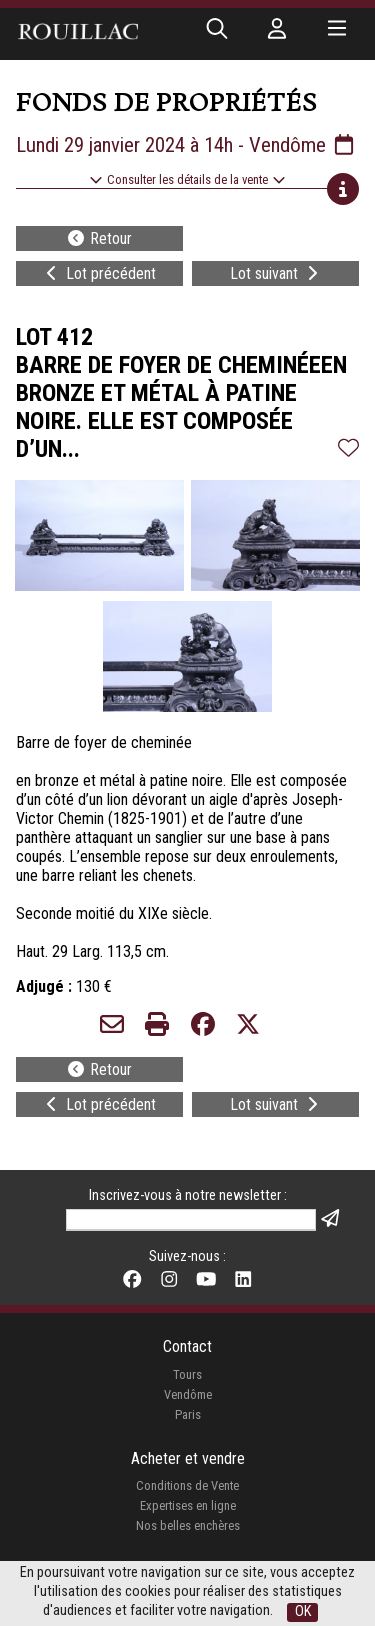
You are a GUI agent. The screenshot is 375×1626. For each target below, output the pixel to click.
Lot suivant (276, 273)
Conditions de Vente (187, 1485)
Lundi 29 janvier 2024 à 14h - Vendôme (186, 145)
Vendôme (188, 1394)
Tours (187, 1374)
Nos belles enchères (188, 1525)
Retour (99, 238)
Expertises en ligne (188, 1505)
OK (303, 1611)
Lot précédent (99, 273)
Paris (188, 1414)
